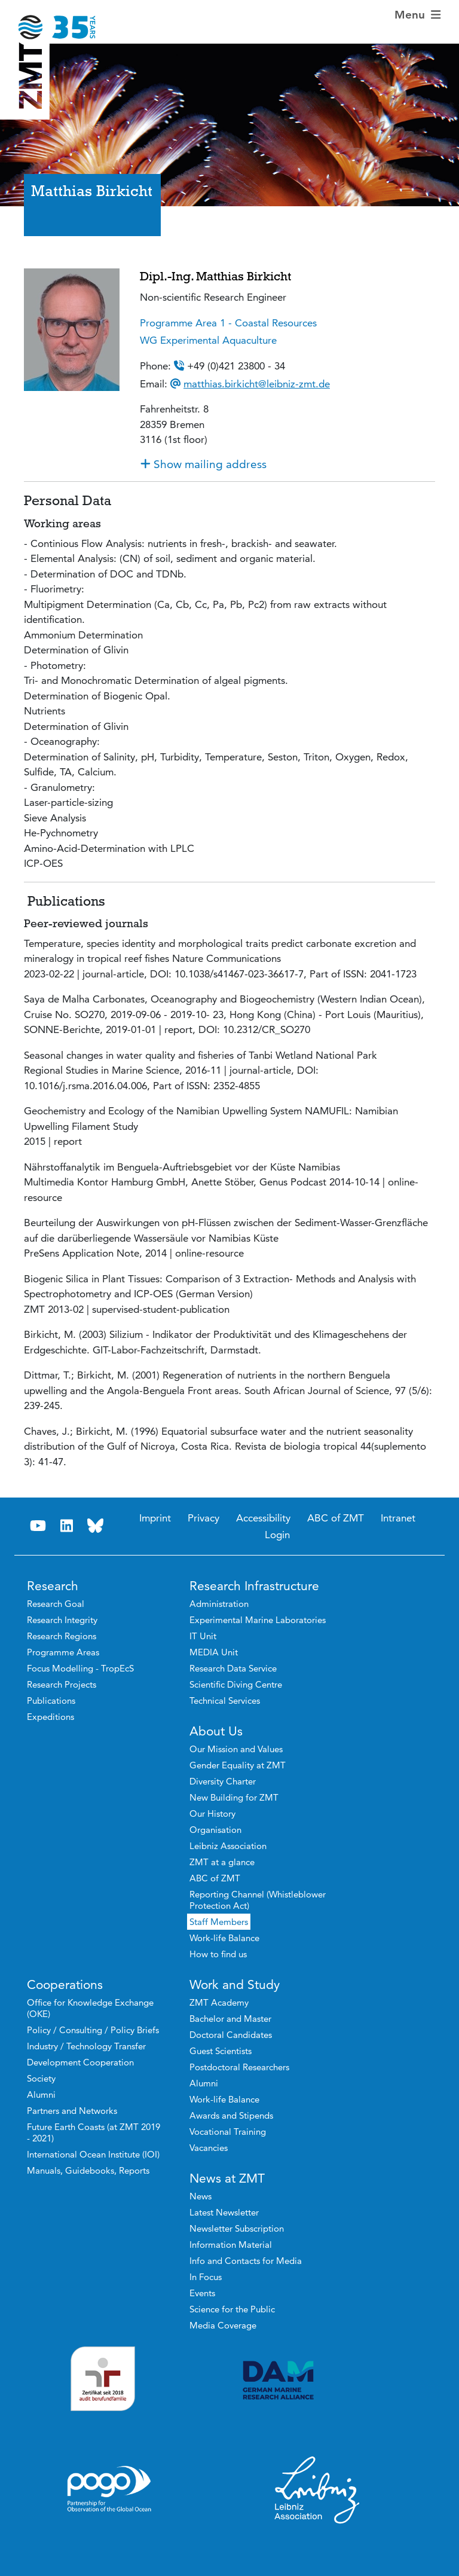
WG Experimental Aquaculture (208, 340)
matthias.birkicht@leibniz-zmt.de (256, 384)
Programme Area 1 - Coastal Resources (228, 323)
